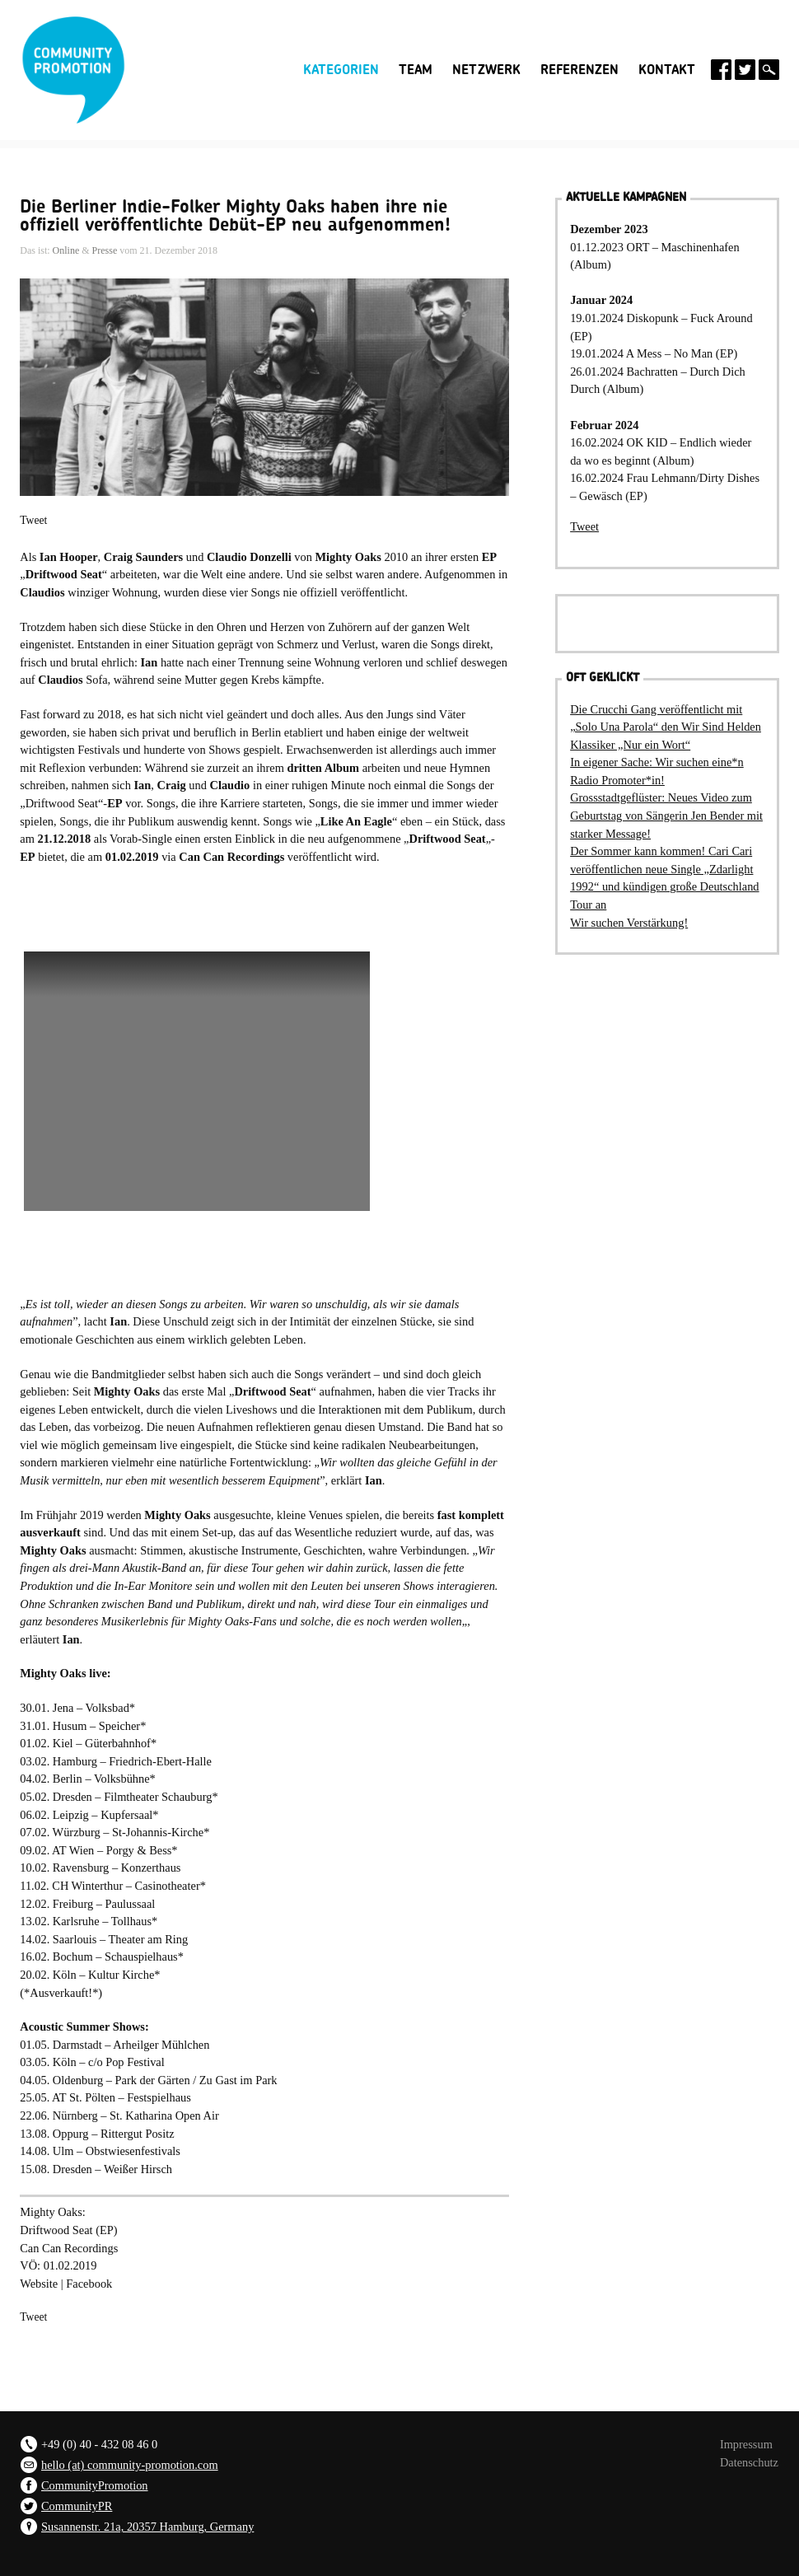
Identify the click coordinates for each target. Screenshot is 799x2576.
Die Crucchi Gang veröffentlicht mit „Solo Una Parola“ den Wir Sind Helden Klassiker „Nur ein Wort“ (665, 727)
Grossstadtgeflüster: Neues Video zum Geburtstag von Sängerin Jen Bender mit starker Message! (666, 815)
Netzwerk (486, 70)
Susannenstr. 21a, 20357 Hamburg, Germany (147, 2526)
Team (415, 70)
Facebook (89, 2283)
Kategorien (341, 70)
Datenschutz (749, 2462)
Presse (105, 250)
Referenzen (579, 70)
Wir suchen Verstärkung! (629, 922)
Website (39, 2283)
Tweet (33, 520)
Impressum (746, 2444)
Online (66, 250)
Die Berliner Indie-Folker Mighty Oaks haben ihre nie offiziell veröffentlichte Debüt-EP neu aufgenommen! (235, 216)
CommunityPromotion (94, 2485)
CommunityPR (76, 2506)
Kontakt (666, 70)
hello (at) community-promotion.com (129, 2464)
